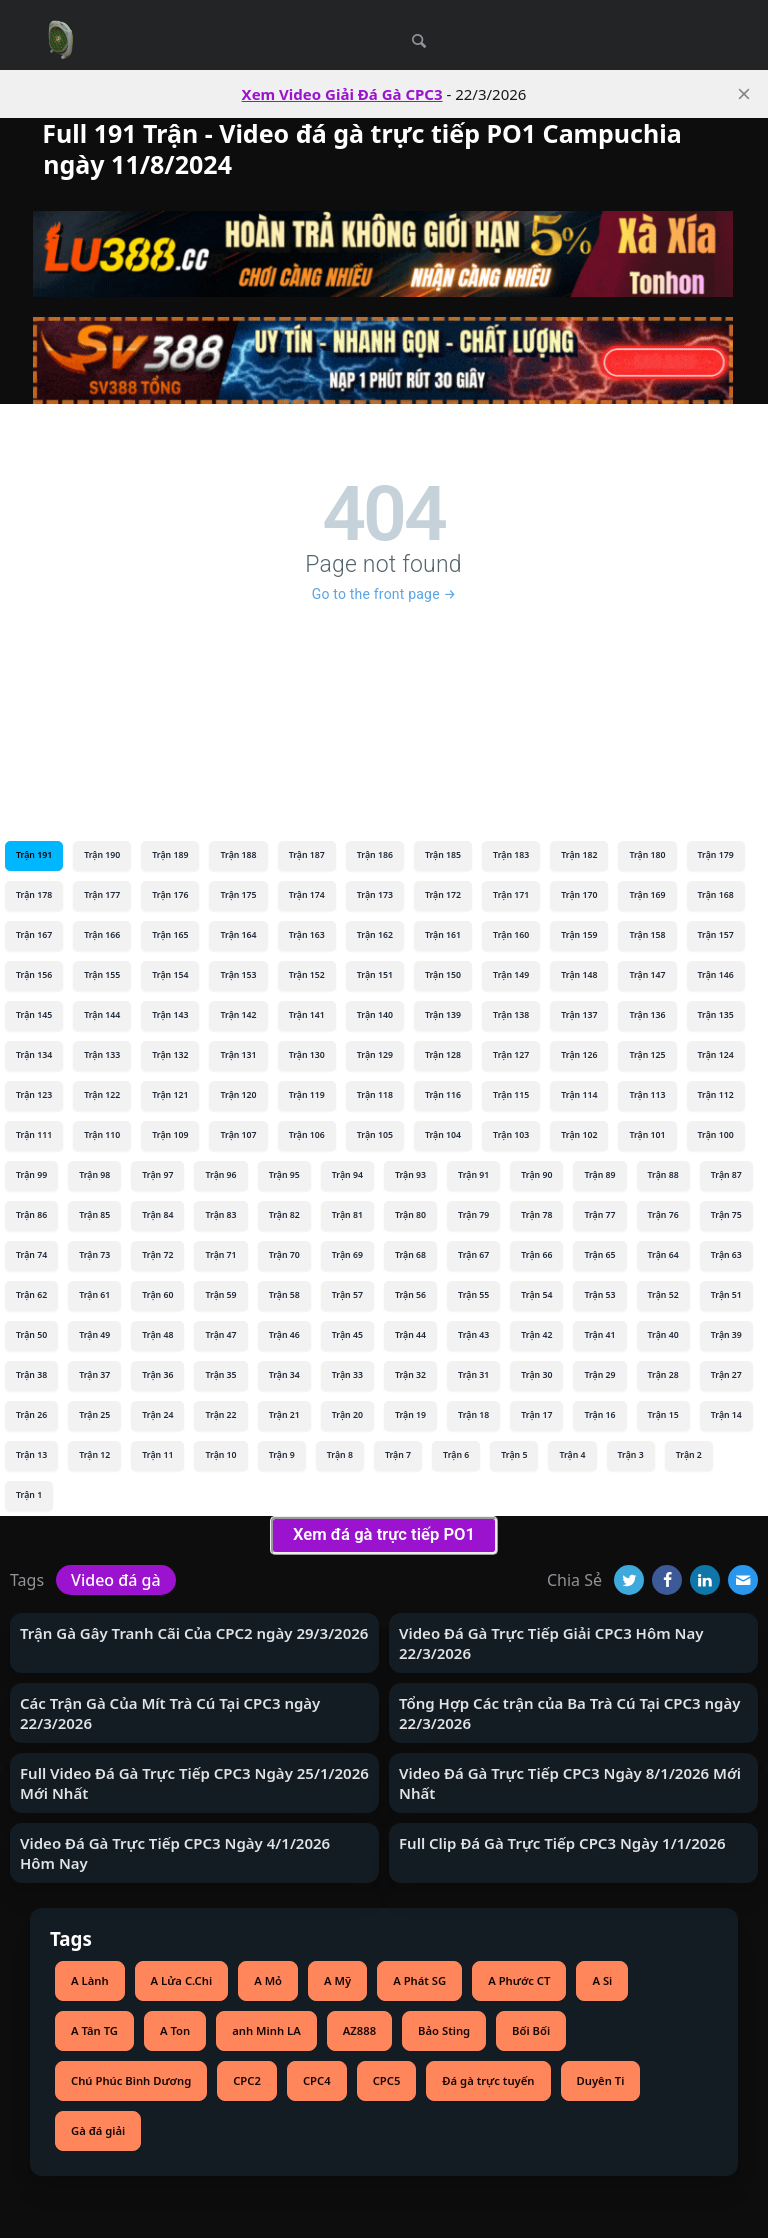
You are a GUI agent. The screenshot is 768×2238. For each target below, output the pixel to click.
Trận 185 (443, 855)
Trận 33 (347, 1375)
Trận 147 (647, 975)
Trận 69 (347, 1255)
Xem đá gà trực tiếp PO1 (384, 1534)
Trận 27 (726, 1375)
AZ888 (359, 2030)
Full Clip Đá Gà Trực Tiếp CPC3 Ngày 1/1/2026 (562, 1843)
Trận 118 (375, 1095)
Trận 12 (94, 1455)
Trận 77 (599, 1215)
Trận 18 (473, 1415)
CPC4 (317, 2080)
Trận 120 (238, 1095)
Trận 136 (647, 1015)
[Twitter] (629, 1580)
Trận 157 (716, 935)
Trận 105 (375, 1135)
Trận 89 (599, 1175)
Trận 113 (647, 1095)
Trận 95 (284, 1175)
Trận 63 (726, 1255)
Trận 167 (34, 935)
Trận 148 (579, 975)
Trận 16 (599, 1415)
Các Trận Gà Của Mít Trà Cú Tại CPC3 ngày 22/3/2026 (170, 1713)
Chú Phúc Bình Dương (131, 2080)
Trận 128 (443, 1055)
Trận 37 (94, 1375)
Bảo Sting (444, 2030)
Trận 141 (307, 1015)
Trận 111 (34, 1135)
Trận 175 (238, 895)
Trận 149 (511, 975)
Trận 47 (220, 1335)
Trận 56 (410, 1295)
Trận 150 (443, 975)
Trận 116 (443, 1095)
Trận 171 (511, 895)
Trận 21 (284, 1415)
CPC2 (247, 2080)
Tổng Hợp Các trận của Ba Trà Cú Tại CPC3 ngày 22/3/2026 (570, 1713)
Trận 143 (170, 1015)
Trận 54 (536, 1295)
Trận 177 (102, 895)
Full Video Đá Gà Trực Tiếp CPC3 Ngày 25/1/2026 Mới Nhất (194, 1783)
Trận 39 (726, 1335)
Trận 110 (102, 1135)
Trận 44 (410, 1335)
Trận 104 (443, 1135)
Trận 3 (631, 1455)
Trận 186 (375, 855)
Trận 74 (31, 1255)
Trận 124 (716, 1055)
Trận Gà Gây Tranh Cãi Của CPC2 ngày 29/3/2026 (194, 1633)
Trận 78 (536, 1215)
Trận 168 (716, 895)
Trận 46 (284, 1335)
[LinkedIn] (705, 1580)
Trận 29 (599, 1375)
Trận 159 (579, 935)
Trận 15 (663, 1415)
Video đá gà (116, 1580)
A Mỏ (268, 1980)
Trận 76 (663, 1215)
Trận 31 (473, 1375)
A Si (602, 1980)
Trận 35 (220, 1375)
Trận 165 (170, 935)
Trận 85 (94, 1215)
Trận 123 (34, 1095)
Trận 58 (284, 1295)
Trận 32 (410, 1375)
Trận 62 (31, 1295)
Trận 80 (410, 1215)
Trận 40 (663, 1335)
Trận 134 (34, 1055)
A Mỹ (337, 1980)
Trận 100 (716, 1135)
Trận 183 (511, 855)
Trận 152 (307, 975)
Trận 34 (284, 1375)
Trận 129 (375, 1055)
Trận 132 (170, 1055)
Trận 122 (102, 1095)
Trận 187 (307, 855)
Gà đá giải (98, 2130)
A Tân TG (94, 2030)
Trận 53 (599, 1295)
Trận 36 (157, 1375)
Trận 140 (375, 1015)
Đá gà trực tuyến (488, 2080)
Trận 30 (536, 1375)
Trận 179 (716, 855)
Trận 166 (102, 935)
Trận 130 (307, 1055)
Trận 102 (579, 1135)
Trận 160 (511, 935)
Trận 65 (599, 1255)
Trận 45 (347, 1335)
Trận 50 (31, 1335)
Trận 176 (170, 895)
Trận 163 (307, 935)
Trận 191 (34, 855)
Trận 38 (31, 1375)
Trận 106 (307, 1135)
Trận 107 (238, 1135)
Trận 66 (536, 1255)
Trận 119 (307, 1095)
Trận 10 (220, 1455)
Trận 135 (716, 1015)
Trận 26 (31, 1415)
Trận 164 (238, 935)
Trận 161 (443, 935)
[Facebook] (667, 1580)
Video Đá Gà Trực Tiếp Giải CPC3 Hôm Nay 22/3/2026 (551, 1643)
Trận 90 (536, 1175)
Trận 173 (375, 895)
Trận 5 (514, 1455)
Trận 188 (238, 855)
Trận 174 (307, 895)
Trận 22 (220, 1415)
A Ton (175, 2030)
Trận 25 (94, 1415)
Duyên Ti (601, 2080)
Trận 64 (663, 1255)
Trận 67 (473, 1255)
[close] (744, 94)
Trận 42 (536, 1335)
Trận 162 (375, 935)
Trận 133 (102, 1055)
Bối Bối (531, 2030)
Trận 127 (511, 1055)
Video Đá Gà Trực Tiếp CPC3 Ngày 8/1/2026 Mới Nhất (570, 1783)
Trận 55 (473, 1295)
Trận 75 (726, 1215)
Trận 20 (347, 1415)
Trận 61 (94, 1295)
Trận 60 (157, 1295)
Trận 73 (94, 1255)
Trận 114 (579, 1095)
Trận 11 (157, 1455)
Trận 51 (726, 1295)
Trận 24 (157, 1415)
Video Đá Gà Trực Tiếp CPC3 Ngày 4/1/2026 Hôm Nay (175, 1853)
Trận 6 (456, 1455)
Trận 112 (716, 1095)
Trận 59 (220, 1295)
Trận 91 (473, 1175)
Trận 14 (726, 1415)
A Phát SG (419, 1980)
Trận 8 (340, 1455)
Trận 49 (94, 1335)
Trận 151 (375, 975)
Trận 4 (572, 1455)
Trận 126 (579, 1055)
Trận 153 (238, 975)
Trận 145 (34, 1015)
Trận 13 (31, 1455)
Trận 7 (398, 1455)
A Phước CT (519, 1980)
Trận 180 (647, 855)
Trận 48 (157, 1335)
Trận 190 (102, 855)
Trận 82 (284, 1215)
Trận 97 (157, 1175)
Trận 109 (170, 1135)
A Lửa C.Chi (182, 1980)
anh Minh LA (266, 2030)
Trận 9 (282, 1455)
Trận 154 (170, 975)
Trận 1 (29, 1495)
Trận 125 (647, 1055)
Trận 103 (511, 1135)
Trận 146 (716, 975)
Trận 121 (170, 1095)
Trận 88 (663, 1175)
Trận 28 (663, 1375)
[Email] (743, 1580)
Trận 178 (34, 895)
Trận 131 (238, 1055)
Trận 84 (157, 1215)
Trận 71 (220, 1255)
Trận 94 (347, 1175)
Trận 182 (579, 855)
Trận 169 (647, 895)
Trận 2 (689, 1455)
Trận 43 (473, 1335)
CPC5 (387, 2080)
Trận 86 (31, 1215)
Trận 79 (473, 1215)
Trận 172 (443, 895)
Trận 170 (579, 895)
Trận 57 (347, 1295)
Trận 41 (599, 1335)
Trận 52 (663, 1295)
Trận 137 (579, 1015)
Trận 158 (647, 935)
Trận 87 (726, 1175)
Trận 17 (536, 1415)
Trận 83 (220, 1215)
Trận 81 (347, 1215)
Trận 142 (238, 1015)
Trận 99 (31, 1175)
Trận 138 (511, 1015)
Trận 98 (94, 1175)
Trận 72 (157, 1255)
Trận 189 (170, 855)
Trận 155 (102, 975)
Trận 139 (443, 1015)
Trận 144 (102, 1015)
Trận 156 (34, 975)
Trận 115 (511, 1095)
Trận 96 (220, 1175)
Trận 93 (410, 1175)
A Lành (90, 1980)
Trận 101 (647, 1135)
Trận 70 (284, 1255)
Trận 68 (410, 1255)
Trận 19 (410, 1415)
